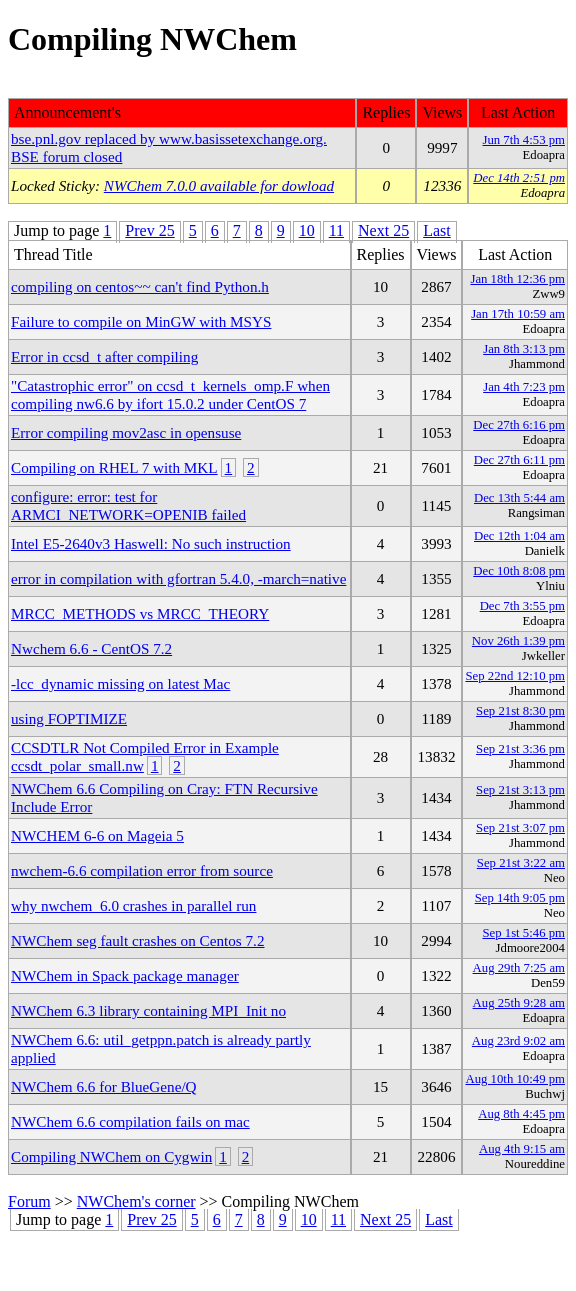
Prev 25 (149, 230)
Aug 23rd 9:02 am (518, 1041)
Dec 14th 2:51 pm (519, 178)
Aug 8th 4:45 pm (521, 1114)
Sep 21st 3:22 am (521, 863)
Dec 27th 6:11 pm (519, 460)
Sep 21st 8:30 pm (520, 711)
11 (336, 230)
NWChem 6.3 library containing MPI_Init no (148, 1010)
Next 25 (383, 230)
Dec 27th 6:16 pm (519, 425)
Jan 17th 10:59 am (518, 314)
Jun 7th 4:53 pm (523, 140)
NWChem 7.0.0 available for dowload (219, 185)
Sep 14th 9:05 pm (520, 898)
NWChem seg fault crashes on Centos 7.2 (138, 940)
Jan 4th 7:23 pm (524, 387)
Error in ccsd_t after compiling (104, 356)
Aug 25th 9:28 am (519, 1003)
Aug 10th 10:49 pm (515, 1079)
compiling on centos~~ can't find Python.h (140, 286)
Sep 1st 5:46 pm (523, 933)
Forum (29, 1201)
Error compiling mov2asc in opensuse (126, 432)
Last (437, 230)
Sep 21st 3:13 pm (520, 790)
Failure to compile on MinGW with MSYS (141, 321)
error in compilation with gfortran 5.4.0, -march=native (178, 578)
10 (307, 230)
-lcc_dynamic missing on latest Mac (120, 683)
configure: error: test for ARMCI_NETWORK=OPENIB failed (128, 505)
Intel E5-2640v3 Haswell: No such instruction (151, 543)
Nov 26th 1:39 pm (518, 641)
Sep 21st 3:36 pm (520, 749)
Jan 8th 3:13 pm (524, 349)
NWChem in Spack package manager (125, 975)
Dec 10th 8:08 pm (519, 571)
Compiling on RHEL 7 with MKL (114, 467)
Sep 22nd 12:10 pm (515, 676)
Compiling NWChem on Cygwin (111, 1156)
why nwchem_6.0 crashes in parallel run (133, 905)
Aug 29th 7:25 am (519, 968)
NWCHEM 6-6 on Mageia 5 (97, 835)
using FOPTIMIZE (69, 718)
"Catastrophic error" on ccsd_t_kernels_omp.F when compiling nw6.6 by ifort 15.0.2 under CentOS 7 (170, 394)
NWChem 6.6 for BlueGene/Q (104, 1086)
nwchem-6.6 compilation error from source (142, 870)
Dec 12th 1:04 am (519, 536)
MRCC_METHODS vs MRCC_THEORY (140, 613)
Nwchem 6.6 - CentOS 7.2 (91, 648)
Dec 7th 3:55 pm (522, 606)
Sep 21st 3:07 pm (520, 828)
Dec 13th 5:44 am (519, 498)
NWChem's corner (136, 1201)
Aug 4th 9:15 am (522, 1149)
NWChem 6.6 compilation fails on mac (130, 1121)
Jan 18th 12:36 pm (517, 279)
